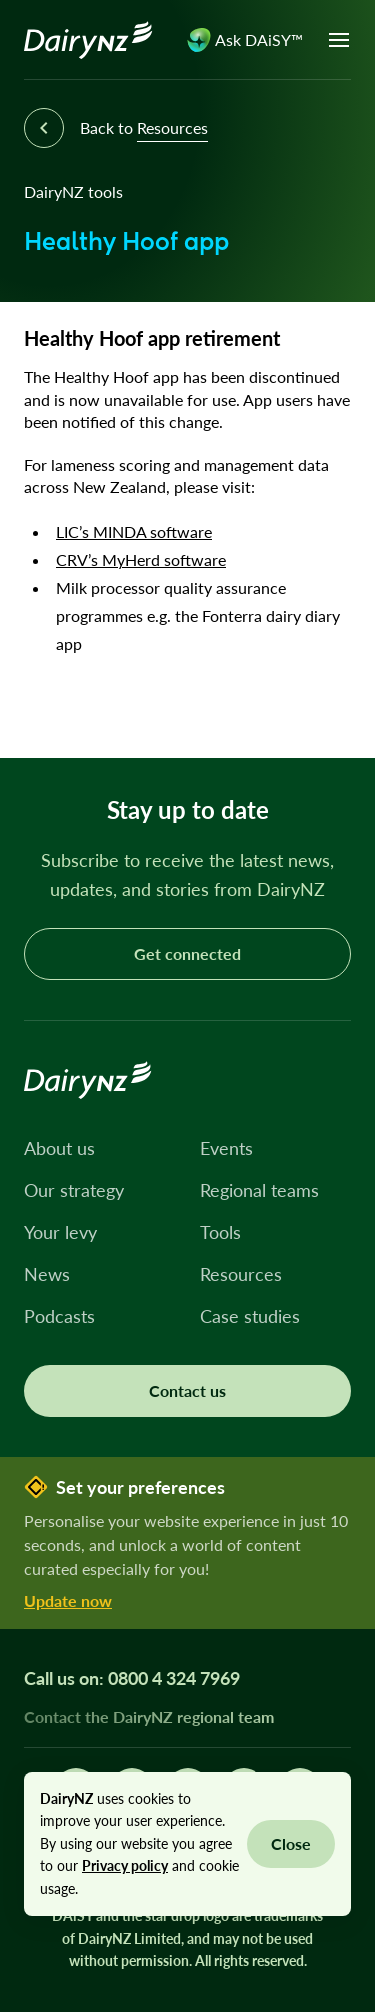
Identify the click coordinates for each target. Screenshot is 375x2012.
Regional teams (259, 1190)
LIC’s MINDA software (134, 531)
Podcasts (59, 1316)
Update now (68, 1600)
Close (291, 1843)
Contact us (187, 1390)
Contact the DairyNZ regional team (149, 1716)
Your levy (60, 1232)
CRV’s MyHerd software (141, 559)
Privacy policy (125, 1865)
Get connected (187, 953)
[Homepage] (88, 40)
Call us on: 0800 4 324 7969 (132, 1678)
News (47, 1274)
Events (226, 1148)
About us (59, 1148)
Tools (220, 1232)
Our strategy (74, 1190)
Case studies (250, 1316)
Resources (241, 1274)
